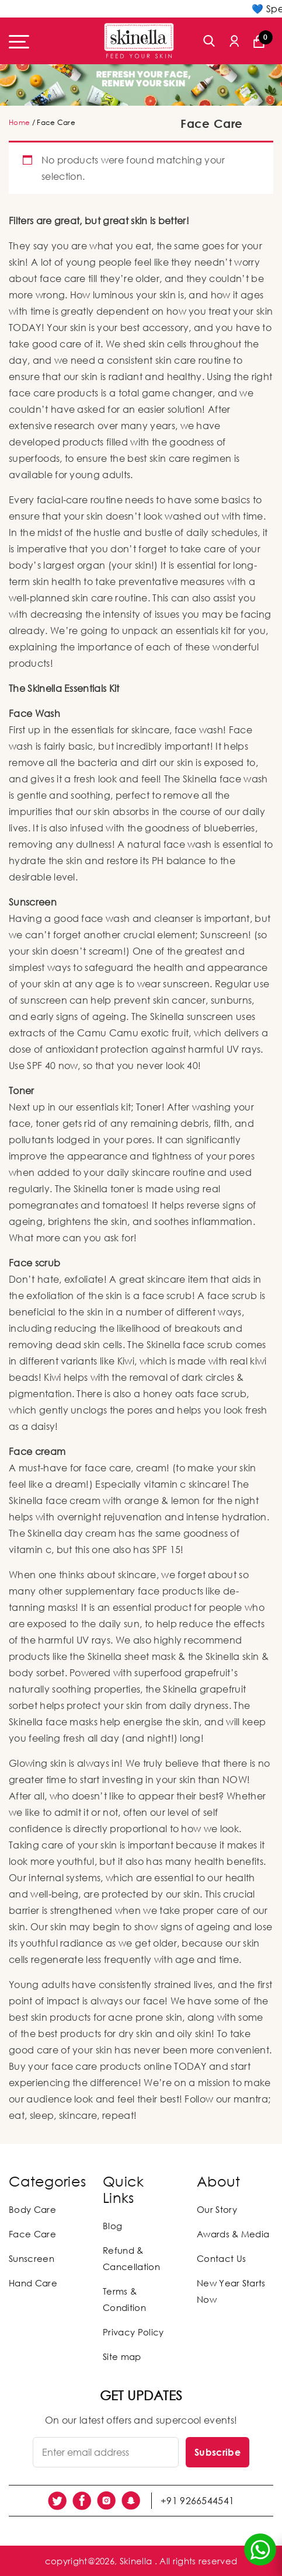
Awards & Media (233, 2234)
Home (19, 122)
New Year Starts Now (231, 2291)
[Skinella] (139, 40)
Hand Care (33, 2283)
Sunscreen (31, 2258)
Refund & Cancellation (131, 2258)
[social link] (57, 2500)
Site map (122, 2356)
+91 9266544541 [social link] (197, 2501)
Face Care (32, 2234)
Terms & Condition (124, 2299)
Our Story (217, 2209)
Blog (112, 2225)
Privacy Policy (133, 2332)
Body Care (32, 2209)
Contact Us (221, 2258)
